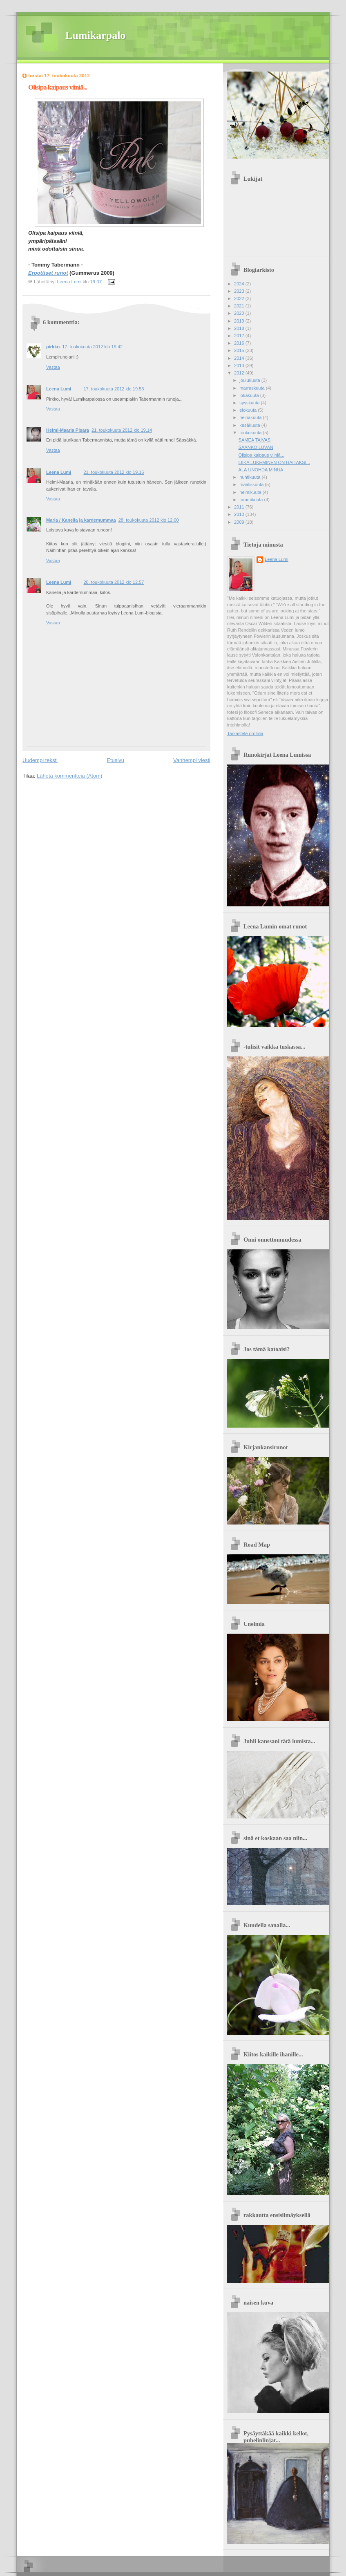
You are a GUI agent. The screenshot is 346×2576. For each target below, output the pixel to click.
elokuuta (248, 410)
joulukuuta (250, 380)
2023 (240, 291)
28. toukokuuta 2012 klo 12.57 (113, 582)
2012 (240, 372)
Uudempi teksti (40, 760)
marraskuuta (252, 388)
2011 (240, 506)
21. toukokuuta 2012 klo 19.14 (122, 430)
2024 (240, 283)
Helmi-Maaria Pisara (67, 430)
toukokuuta (251, 432)
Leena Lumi (58, 388)
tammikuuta (251, 499)
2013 (240, 365)
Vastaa (53, 367)
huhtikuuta (250, 477)
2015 (240, 350)
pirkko (53, 346)
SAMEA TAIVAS (255, 439)
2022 (240, 298)
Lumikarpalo (95, 35)
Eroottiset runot (48, 273)
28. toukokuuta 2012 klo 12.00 (148, 520)
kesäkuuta (250, 425)
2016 (240, 343)
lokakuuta (249, 395)
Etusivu (115, 760)
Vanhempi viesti (191, 760)
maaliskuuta (252, 484)
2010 (240, 514)
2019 (240, 320)
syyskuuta (250, 402)
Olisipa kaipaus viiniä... (261, 455)
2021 (240, 305)
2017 (240, 335)
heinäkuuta (251, 417)
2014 (240, 358)
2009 (240, 522)
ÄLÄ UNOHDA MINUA (261, 469)
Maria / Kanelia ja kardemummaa (81, 520)
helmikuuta (251, 492)
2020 (240, 313)
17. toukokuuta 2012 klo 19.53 (113, 388)
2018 (240, 328)
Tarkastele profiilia (245, 733)
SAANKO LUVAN (256, 447)
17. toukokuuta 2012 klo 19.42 (92, 346)
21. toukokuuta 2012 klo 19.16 (113, 472)
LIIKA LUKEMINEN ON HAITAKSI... (274, 462)
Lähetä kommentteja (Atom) (69, 776)
